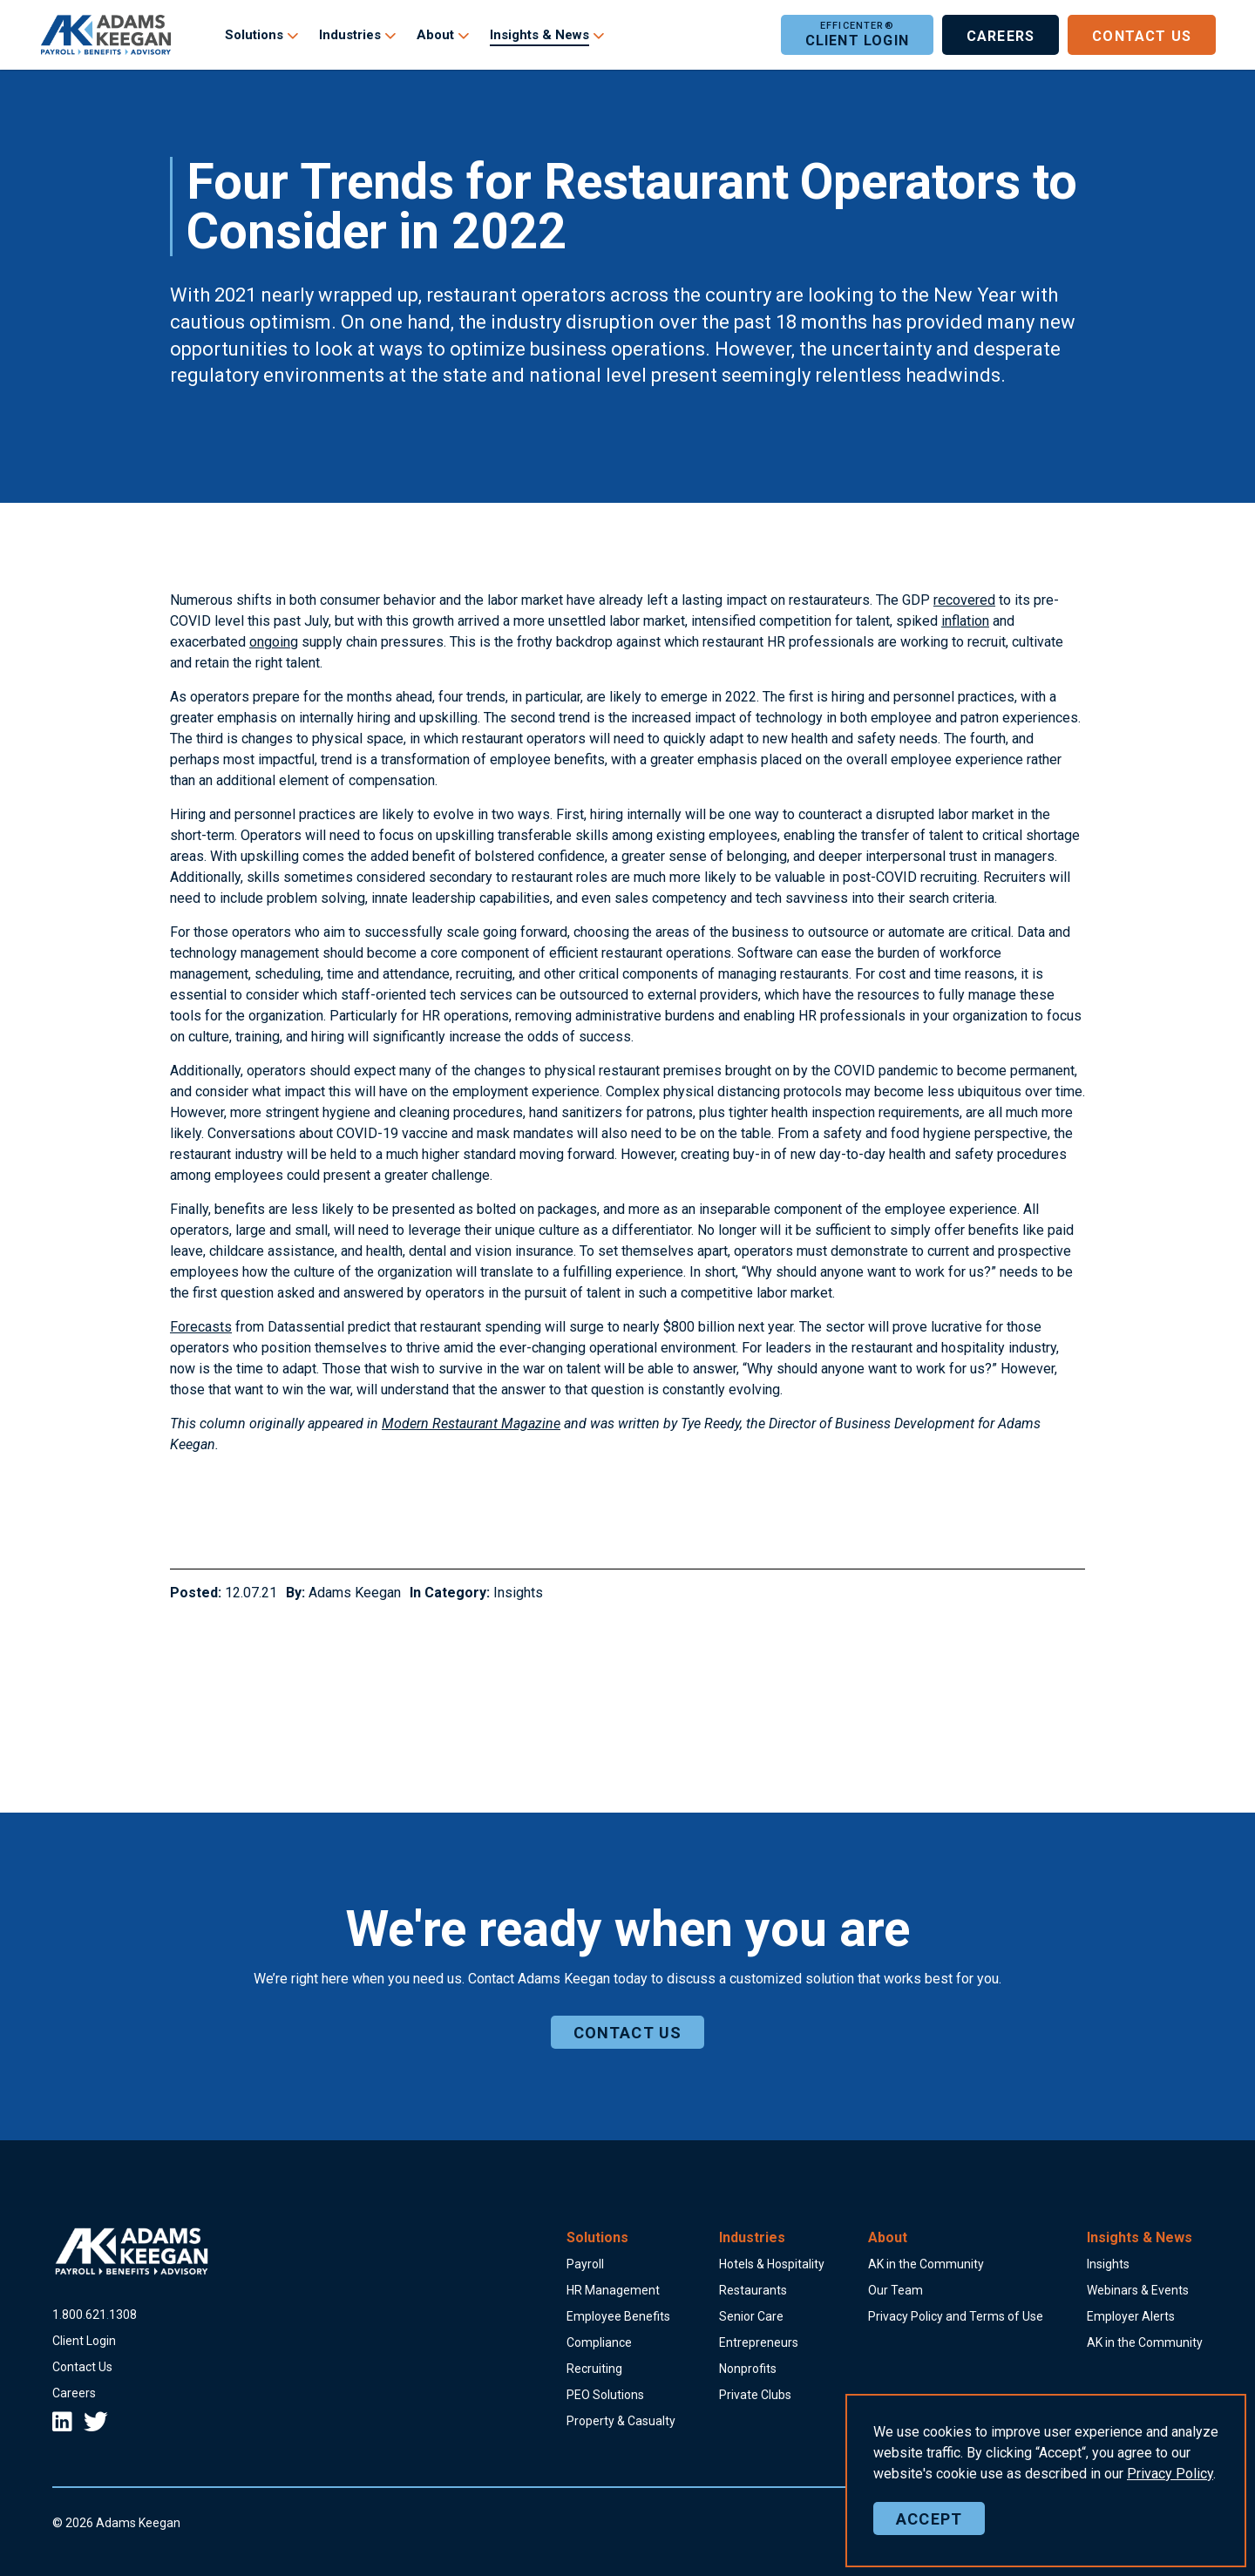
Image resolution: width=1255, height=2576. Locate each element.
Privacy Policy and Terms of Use (955, 2316)
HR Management (613, 2290)
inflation (965, 621)
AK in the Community (926, 2264)
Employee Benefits (618, 2316)
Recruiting (594, 2369)
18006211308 (94, 2315)
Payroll (585, 2264)
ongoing (273, 642)
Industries (350, 35)
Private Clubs (755, 2395)
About (435, 35)
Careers (1000, 35)
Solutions (254, 35)
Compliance (599, 2342)
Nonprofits (748, 2369)
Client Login (857, 35)
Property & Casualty (620, 2421)
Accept (929, 2530)
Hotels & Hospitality (771, 2264)
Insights (518, 1592)
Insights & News (539, 35)
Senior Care (751, 2316)
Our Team (895, 2290)
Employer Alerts (1131, 2316)
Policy (1170, 2486)
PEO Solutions (605, 2395)
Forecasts (201, 1327)
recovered (964, 600)
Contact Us (1142, 35)
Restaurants (753, 2290)
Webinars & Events (1138, 2290)
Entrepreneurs (758, 2342)
